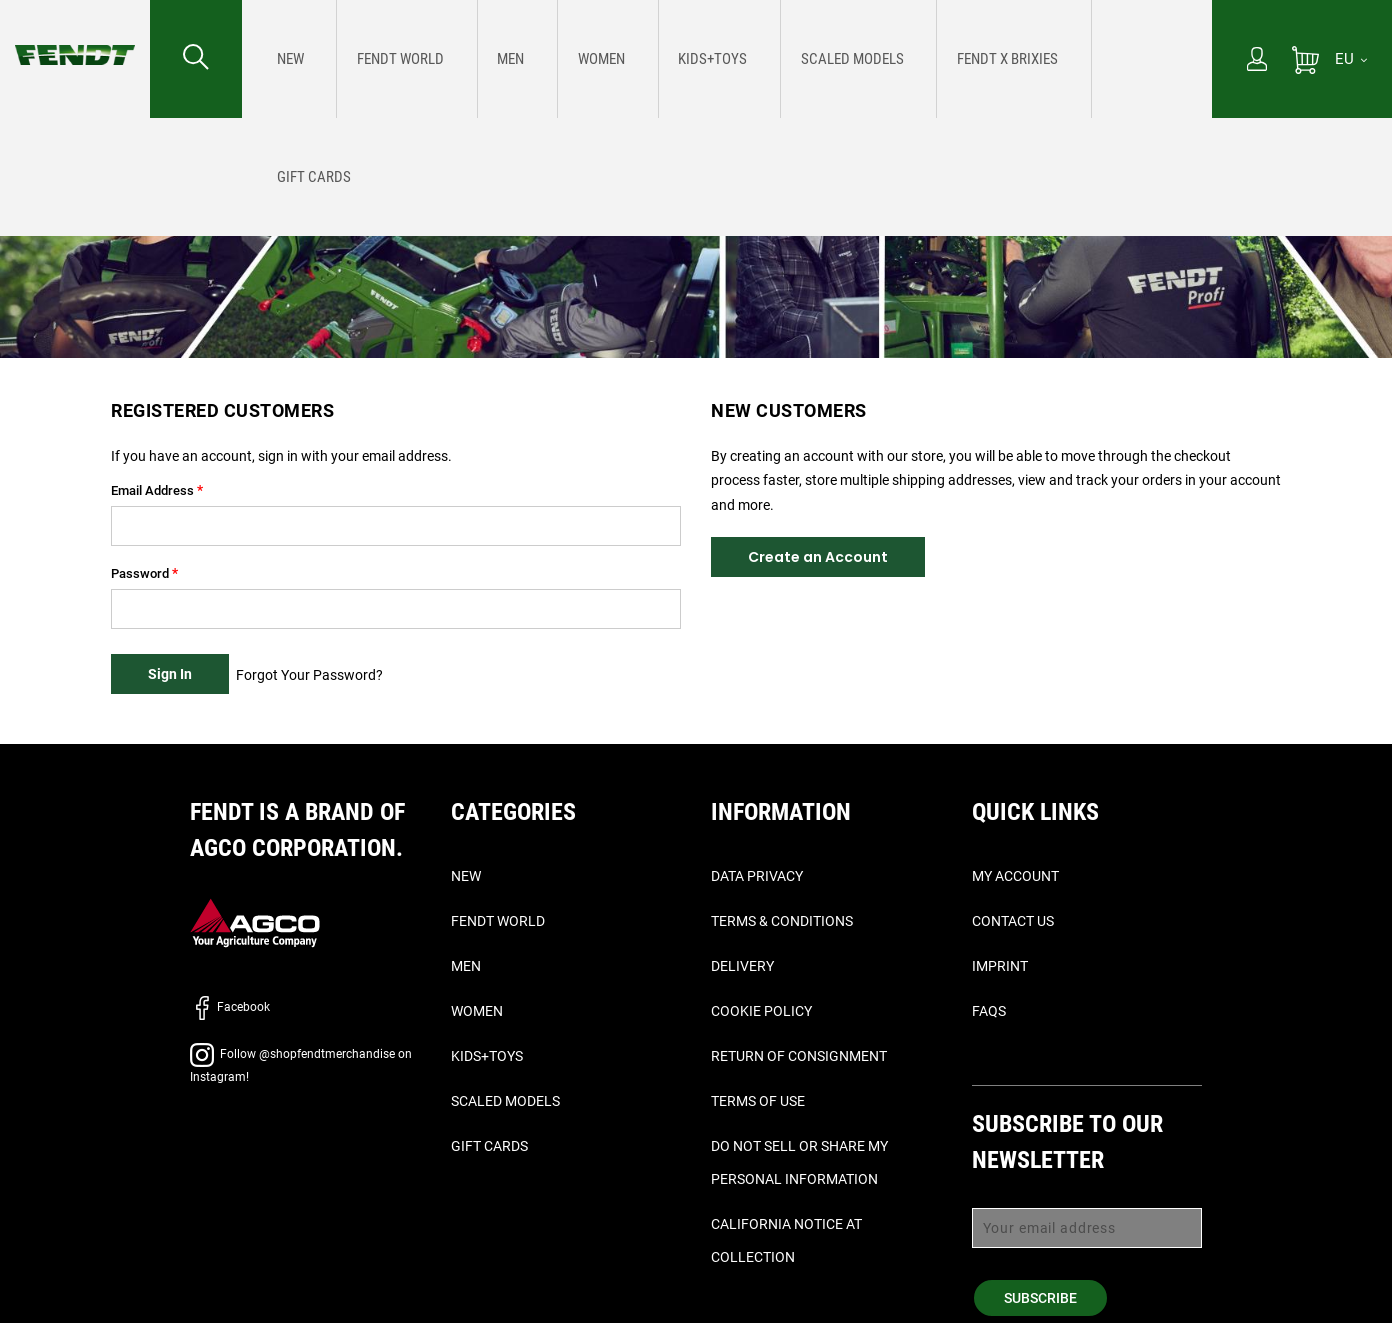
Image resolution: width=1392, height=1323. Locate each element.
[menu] (727, 59)
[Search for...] (196, 59)
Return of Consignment (799, 1056)
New (466, 876)
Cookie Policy (761, 1011)
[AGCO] (255, 922)
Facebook (230, 1007)
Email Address (152, 490)
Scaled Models (505, 1101)
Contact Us (1013, 921)
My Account (1015, 876)
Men (466, 966)
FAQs (989, 1011)
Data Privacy (757, 876)
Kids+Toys (487, 1056)
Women (477, 1011)
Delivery (742, 966)
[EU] (1351, 59)
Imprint (1000, 966)
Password (140, 573)
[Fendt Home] (75, 35)
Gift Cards (489, 1146)
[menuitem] (285, 59)
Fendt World (498, 921)
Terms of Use (758, 1101)
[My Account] (1257, 61)
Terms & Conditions (782, 921)
